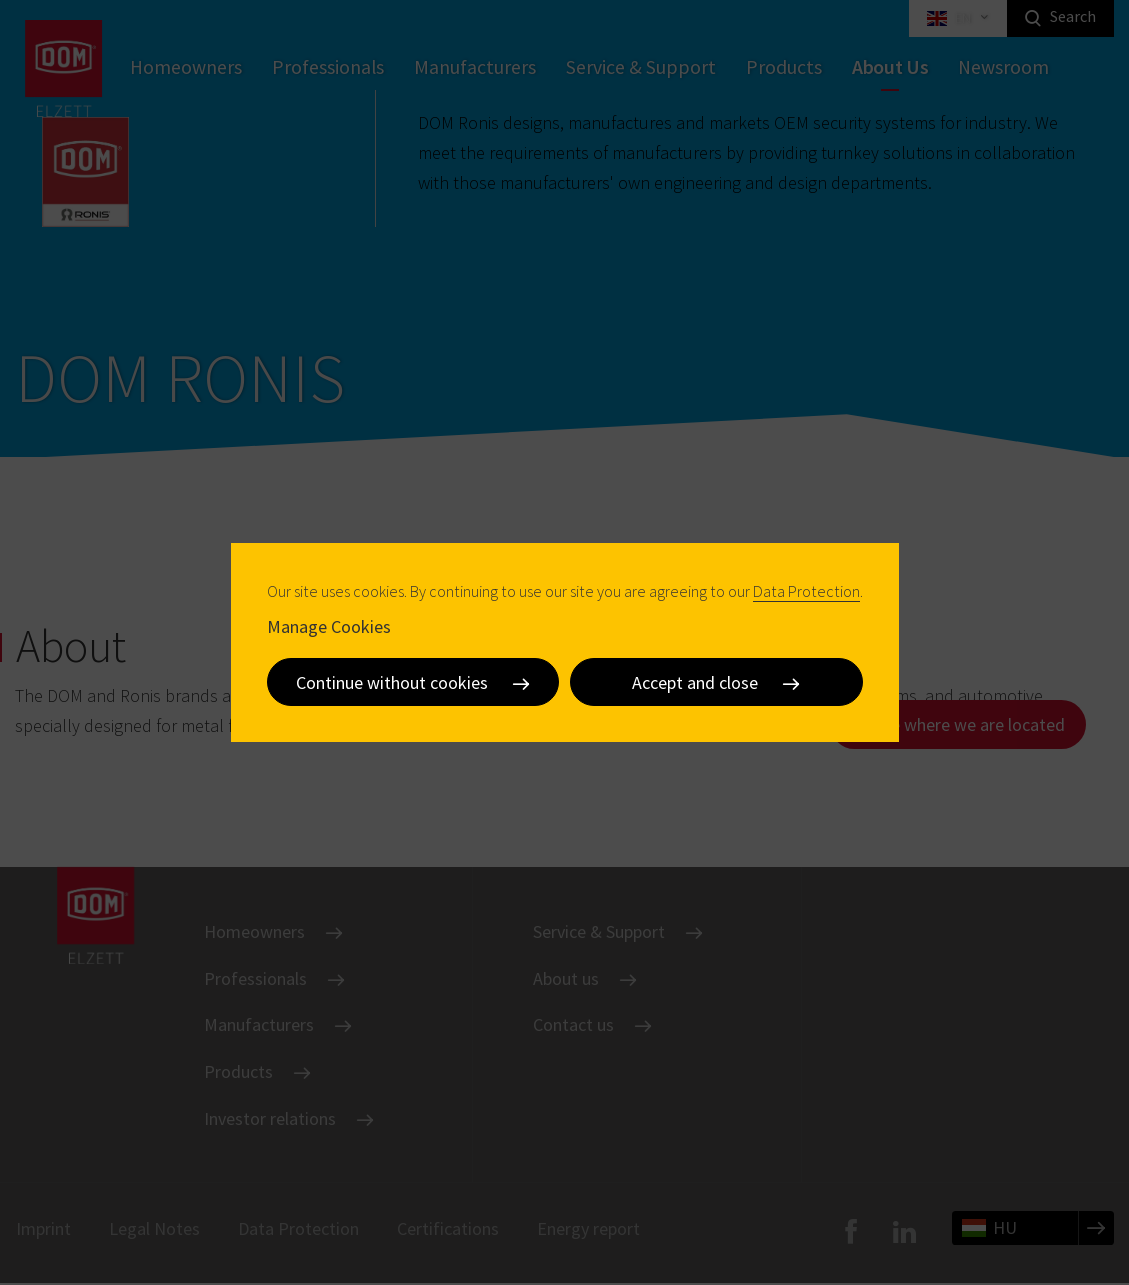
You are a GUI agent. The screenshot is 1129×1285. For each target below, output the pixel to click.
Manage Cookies (329, 626)
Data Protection (806, 591)
